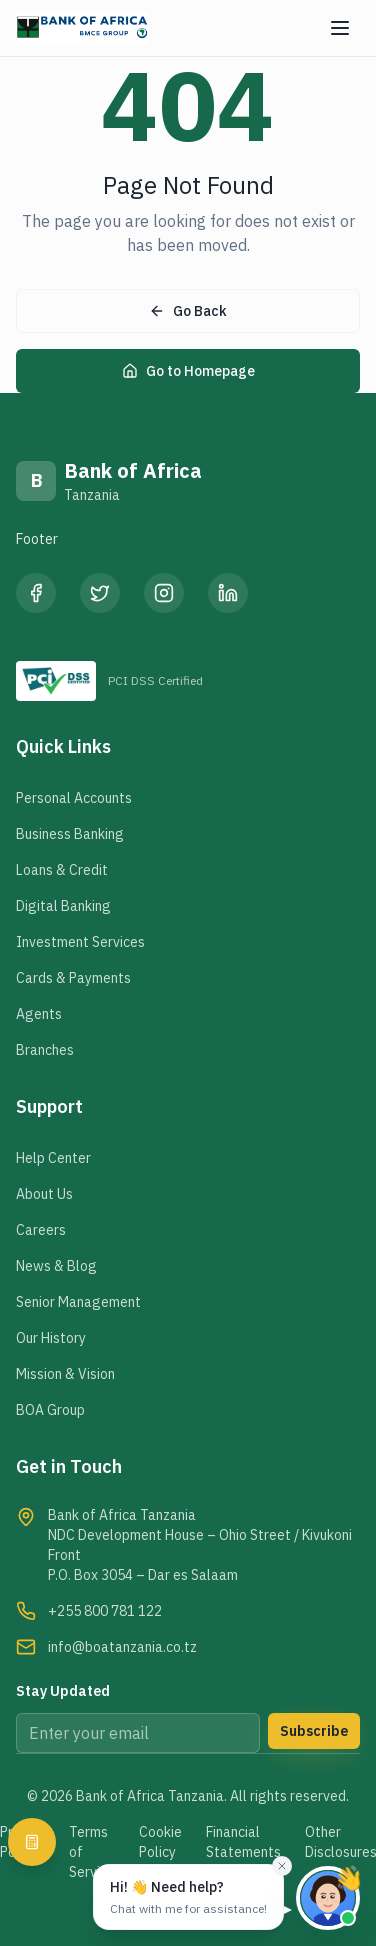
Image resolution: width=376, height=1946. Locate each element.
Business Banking (70, 834)
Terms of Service (92, 1852)
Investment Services (80, 942)
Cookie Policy (160, 1842)
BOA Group (50, 1410)
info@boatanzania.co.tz (122, 1647)
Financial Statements (243, 1842)
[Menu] (340, 28)
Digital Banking (63, 906)
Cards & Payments (73, 978)
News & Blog (56, 1266)
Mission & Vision (65, 1374)
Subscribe (314, 1731)
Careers (41, 1230)
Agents (39, 1014)
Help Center (53, 1158)
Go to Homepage (188, 371)
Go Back (188, 311)
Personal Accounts (74, 798)
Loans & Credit (62, 870)
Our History (51, 1338)
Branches (45, 1050)
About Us (44, 1194)
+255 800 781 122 (105, 1611)
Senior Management (78, 1302)
